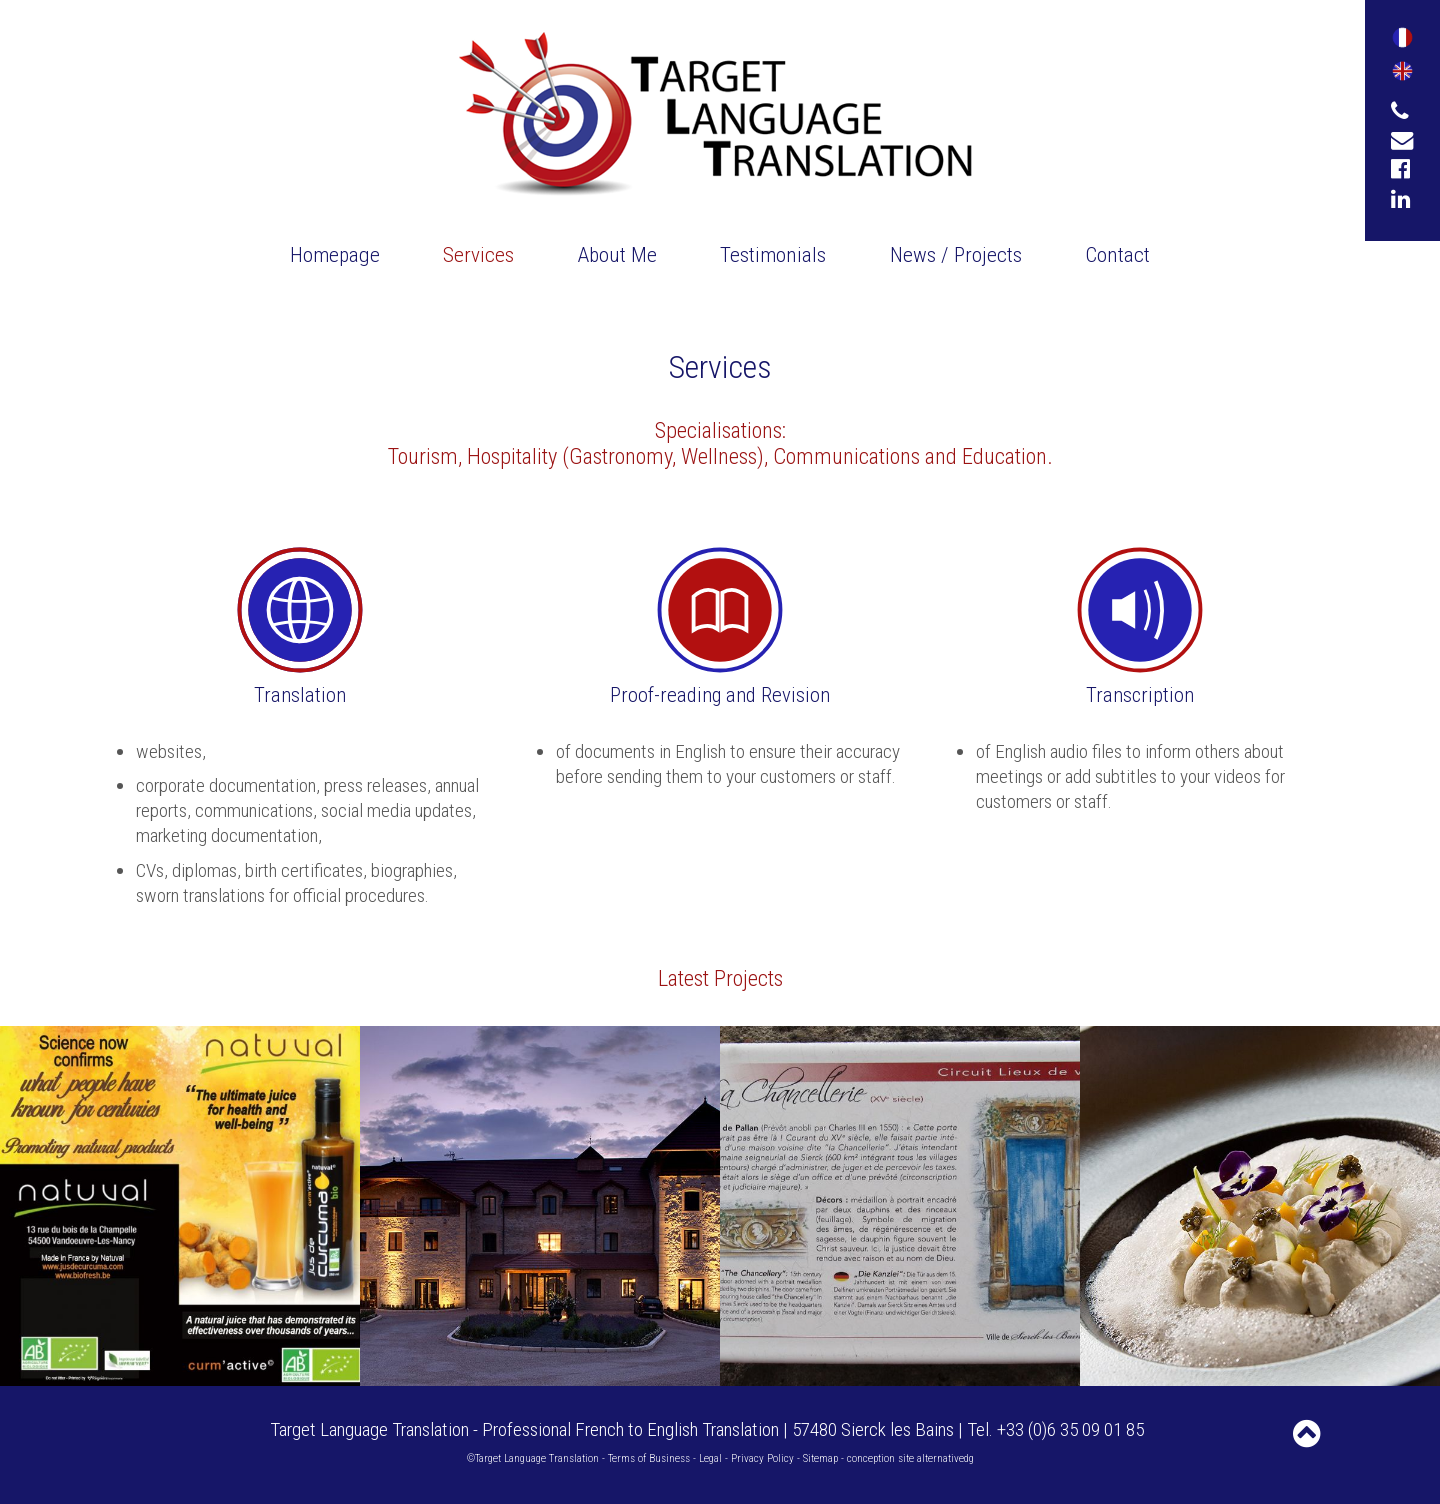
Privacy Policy (762, 1458)
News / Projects (956, 254)
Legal (710, 1458)
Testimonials (773, 254)
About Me (617, 254)
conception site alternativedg (910, 1458)
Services (478, 254)
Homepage (335, 254)
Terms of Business (649, 1458)
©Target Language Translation (533, 1458)
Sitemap (820, 1458)
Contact (1117, 254)
